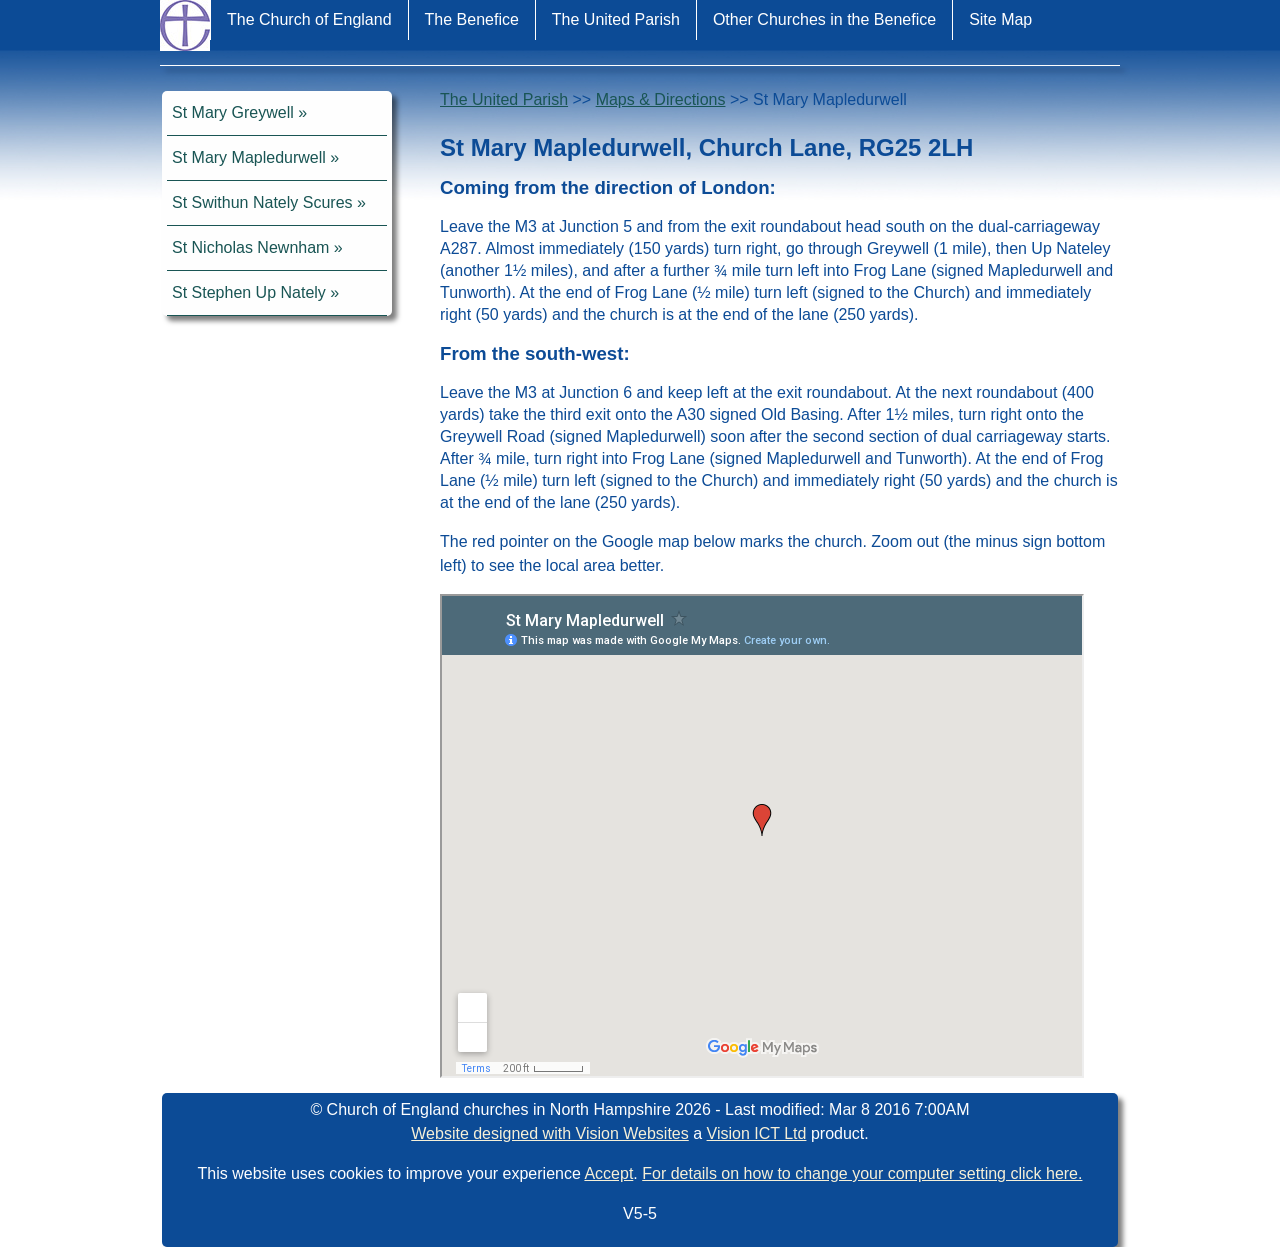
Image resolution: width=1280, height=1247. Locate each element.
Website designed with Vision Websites (549, 1133)
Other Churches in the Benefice (824, 19)
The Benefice (472, 19)
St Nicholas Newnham (250, 247)
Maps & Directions (661, 99)
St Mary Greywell (233, 112)
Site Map (1000, 19)
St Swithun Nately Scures (262, 202)
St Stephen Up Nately (249, 292)
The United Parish (616, 19)
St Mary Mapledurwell (249, 157)
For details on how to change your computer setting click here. (862, 1173)
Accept (608, 1173)
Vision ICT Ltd (757, 1133)
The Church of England (309, 19)
